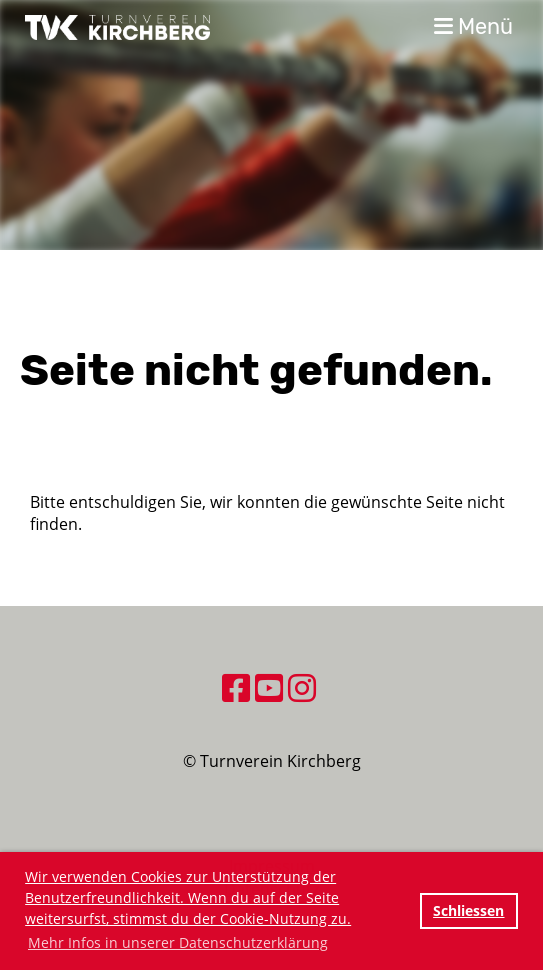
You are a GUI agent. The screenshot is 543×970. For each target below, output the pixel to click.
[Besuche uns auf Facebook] (236, 687)
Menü (473, 26)
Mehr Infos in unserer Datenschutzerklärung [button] (178, 942)
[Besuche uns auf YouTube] (269, 687)
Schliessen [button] (468, 910)
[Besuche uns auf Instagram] (302, 687)
